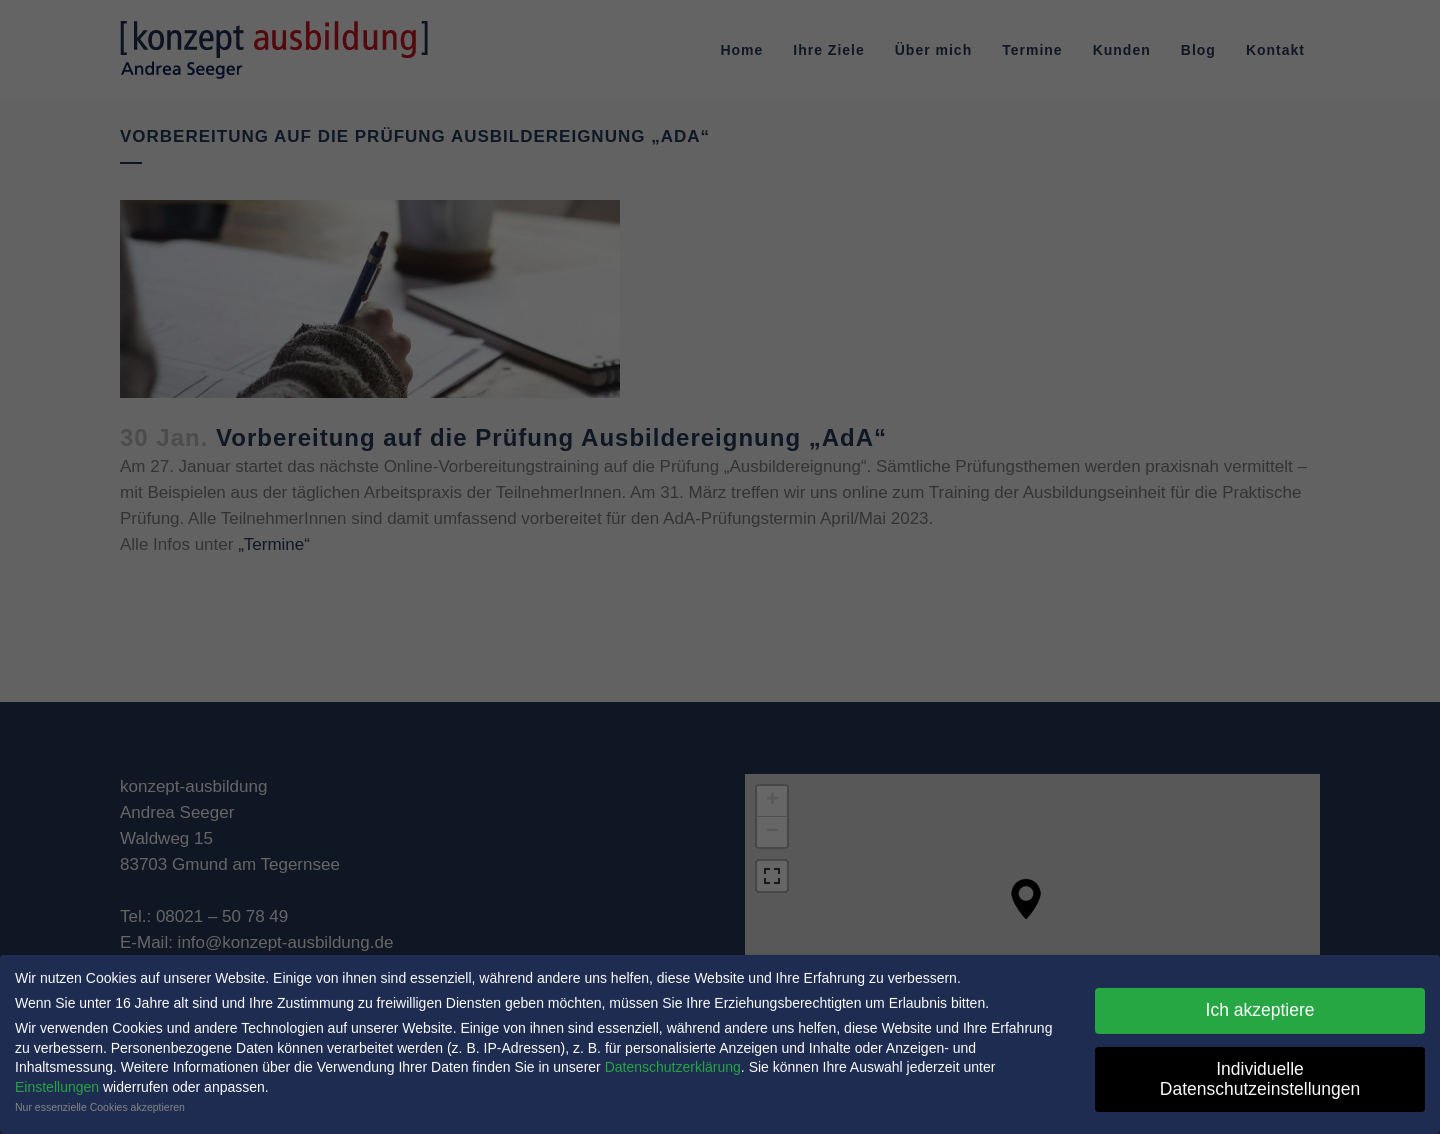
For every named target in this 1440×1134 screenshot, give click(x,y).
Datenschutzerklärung (673, 1062)
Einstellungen (57, 1082)
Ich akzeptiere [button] (1260, 1005)
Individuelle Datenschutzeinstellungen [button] (1260, 1074)
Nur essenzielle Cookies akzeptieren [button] (100, 1102)
